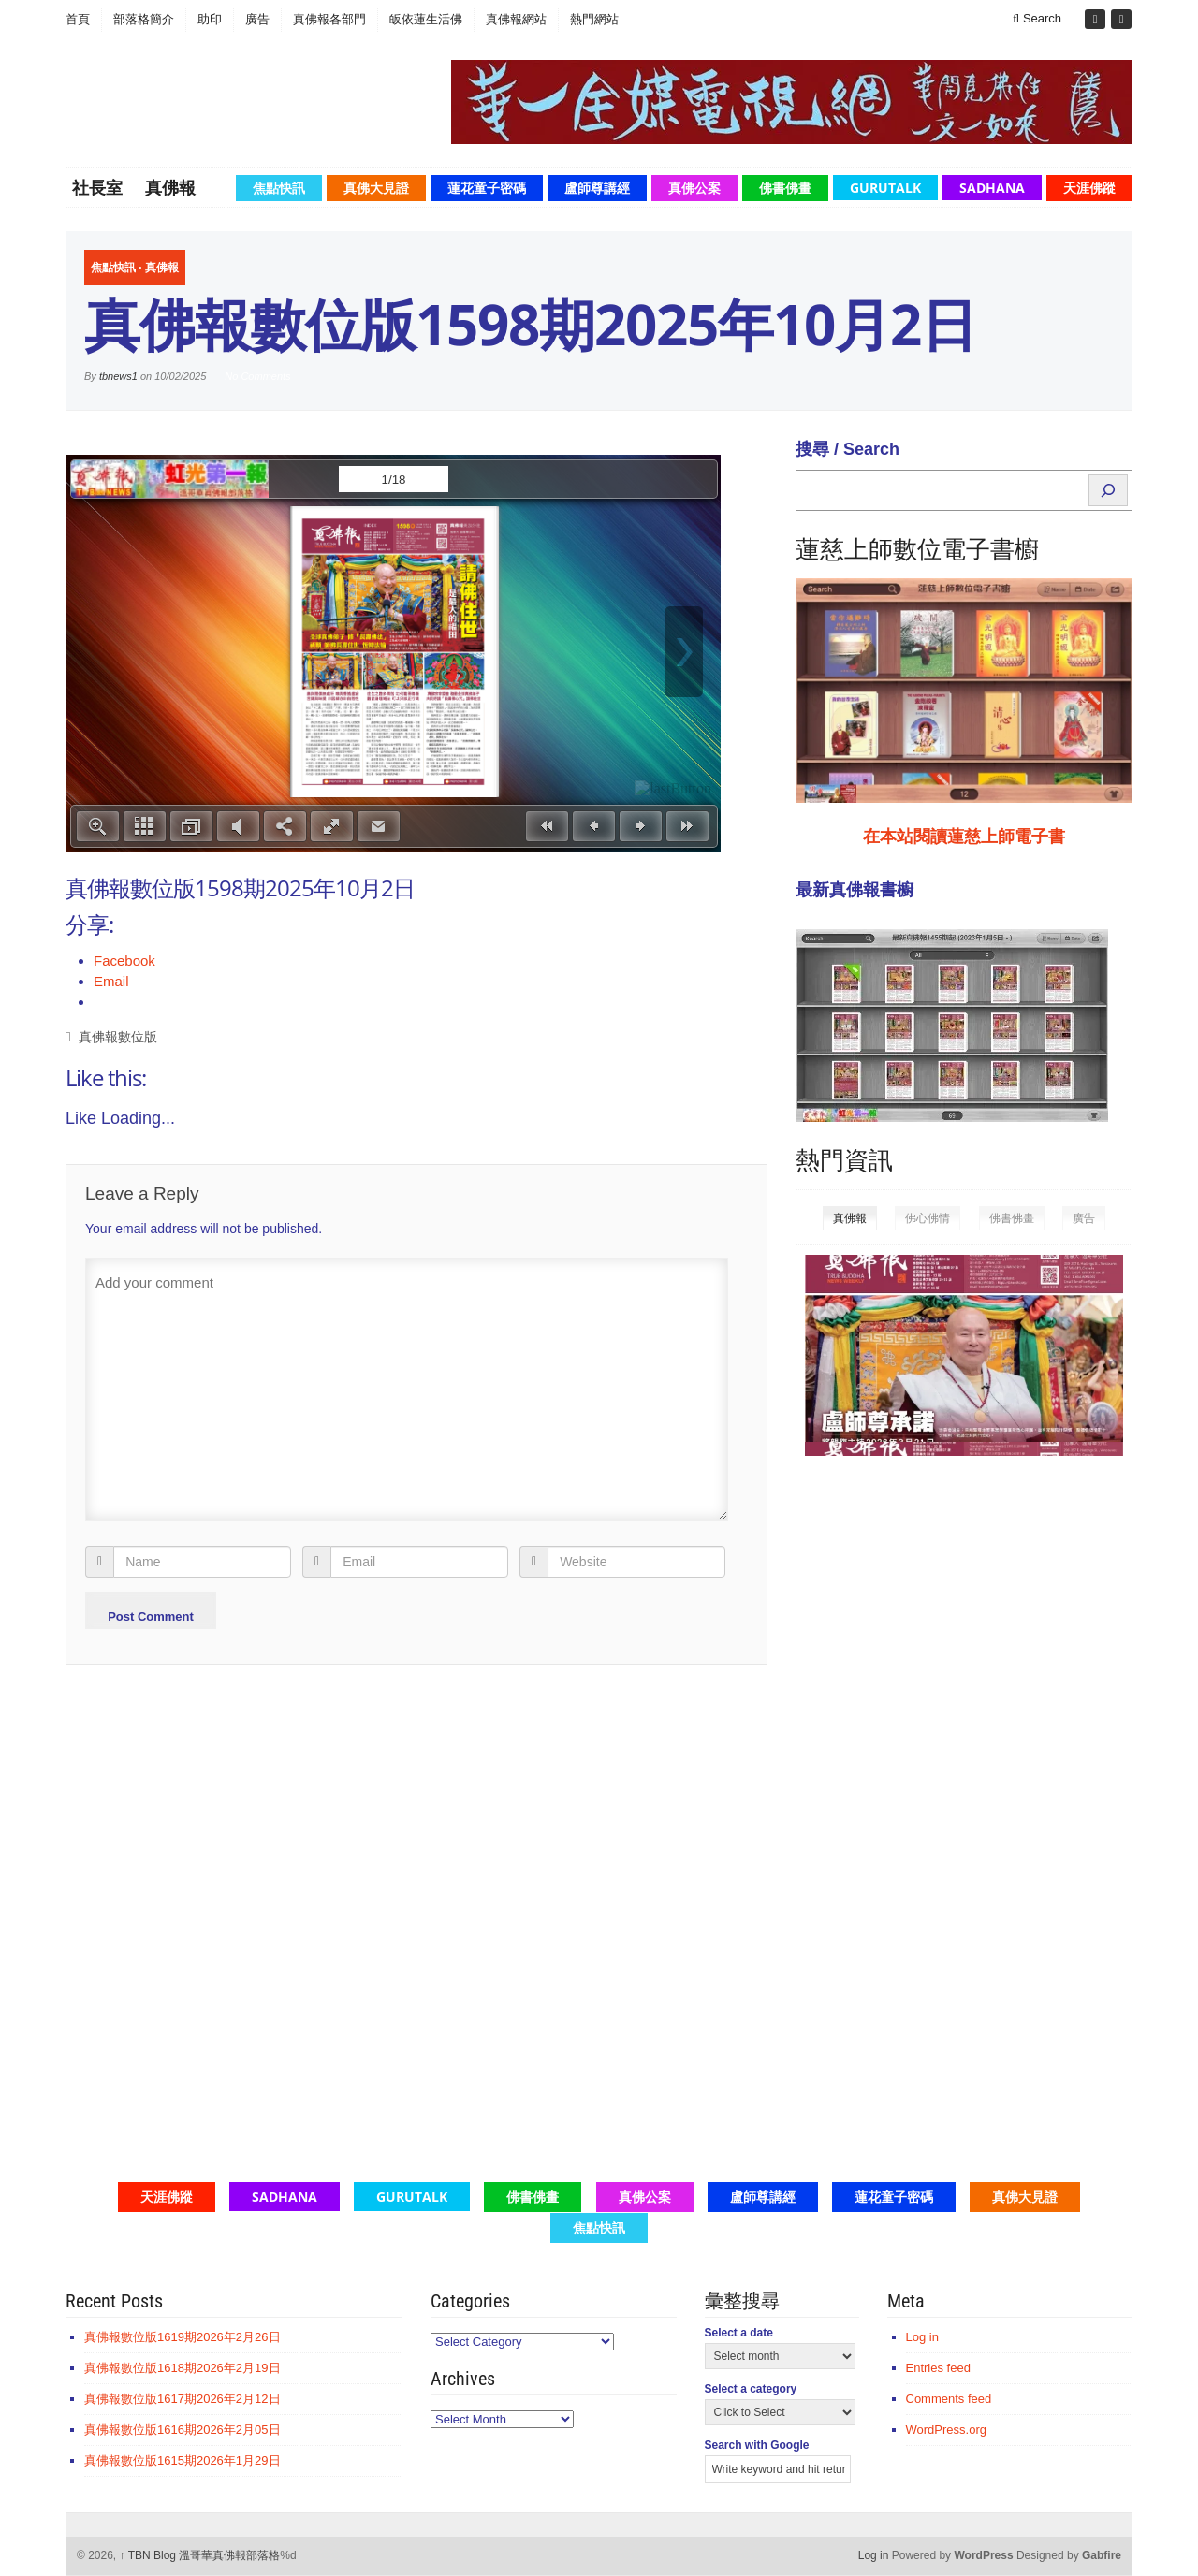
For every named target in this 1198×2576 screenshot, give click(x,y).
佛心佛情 (927, 1218)
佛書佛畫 (785, 187)
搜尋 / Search (847, 449)
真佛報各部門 (329, 19)
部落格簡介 (143, 19)
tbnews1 (118, 376)
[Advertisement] (936, 1760)
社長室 (97, 187)
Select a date (739, 2332)
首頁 (78, 19)
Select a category (751, 2388)
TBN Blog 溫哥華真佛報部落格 (200, 2555)
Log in (922, 2337)
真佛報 (170, 187)
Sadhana (992, 187)
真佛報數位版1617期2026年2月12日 (182, 2399)
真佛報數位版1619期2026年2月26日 (182, 2337)
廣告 (257, 19)
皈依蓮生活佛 (425, 19)
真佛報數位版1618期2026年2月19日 (182, 2368)
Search (1037, 18)
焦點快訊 (279, 187)
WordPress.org (946, 2430)
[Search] (1108, 490)
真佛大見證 (376, 187)
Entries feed (938, 2368)
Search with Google (757, 2445)
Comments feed (949, 2399)
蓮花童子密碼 (486, 187)
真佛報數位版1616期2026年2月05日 (182, 2430)
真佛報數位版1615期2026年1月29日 (182, 2460)
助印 (209, 19)
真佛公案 (694, 187)
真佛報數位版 (118, 1037)
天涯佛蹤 (1089, 187)
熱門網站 (594, 19)
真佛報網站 (516, 19)
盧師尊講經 (597, 187)
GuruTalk (885, 187)
